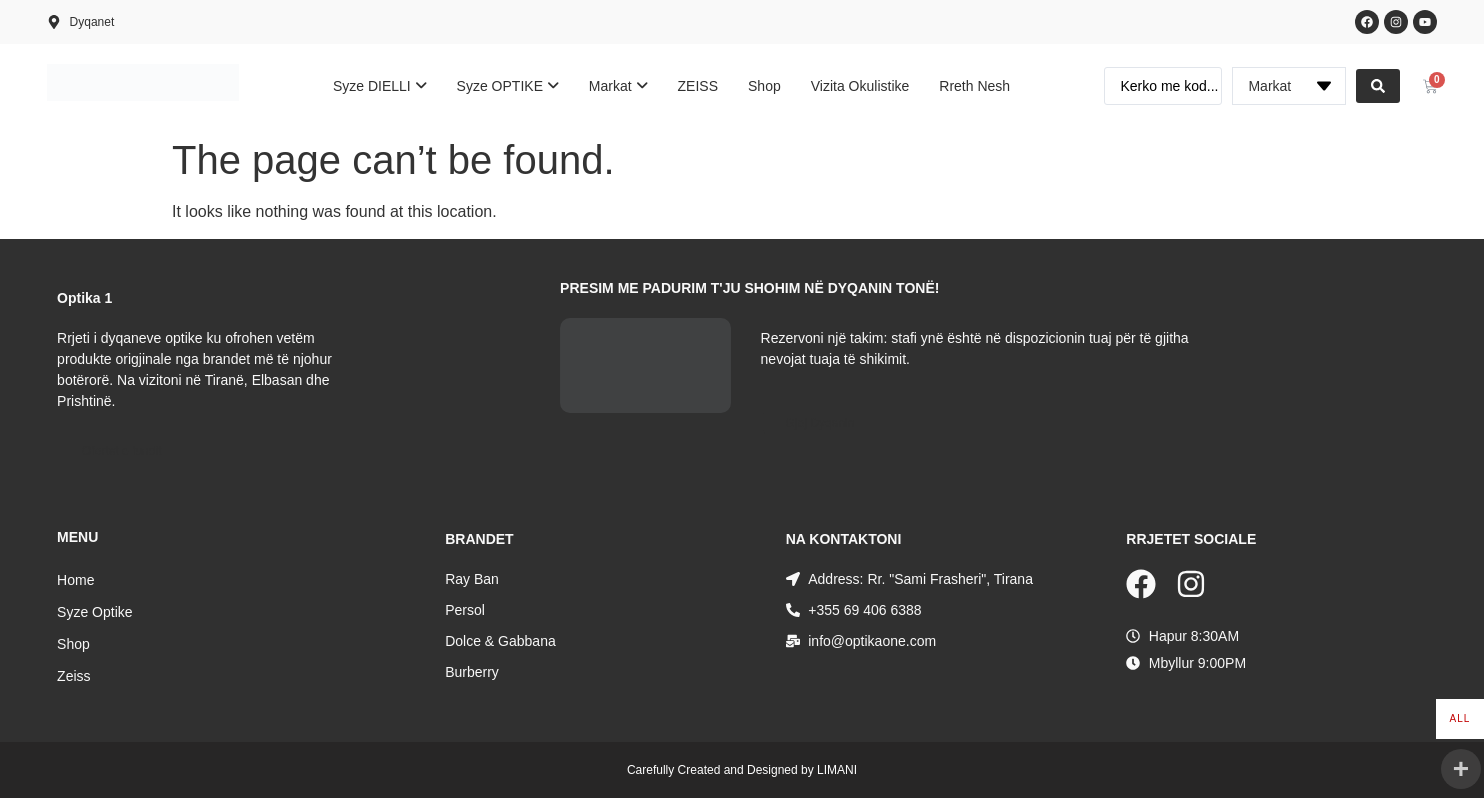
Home (75, 580)
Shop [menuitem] (764, 86)
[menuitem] (380, 86)
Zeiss (73, 676)
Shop (73, 644)
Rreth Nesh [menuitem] (974, 86)
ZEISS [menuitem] (698, 86)
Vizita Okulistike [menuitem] (860, 86)
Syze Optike (94, 612)
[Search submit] (1378, 86)
